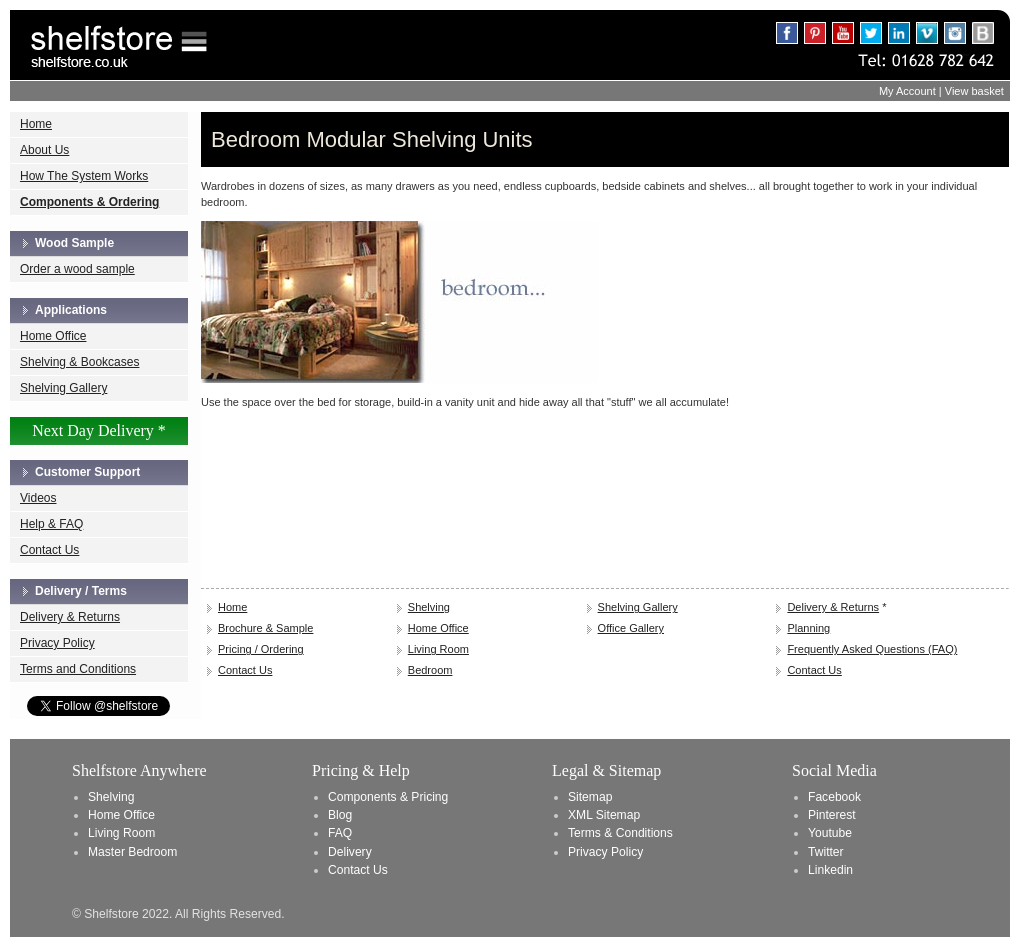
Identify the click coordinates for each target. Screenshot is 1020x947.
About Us (44, 150)
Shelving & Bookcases (79, 362)
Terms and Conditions (78, 669)
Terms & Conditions (620, 833)
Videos (38, 498)
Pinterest (832, 815)
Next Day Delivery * (99, 430)
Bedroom (430, 670)
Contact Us (49, 550)
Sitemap (590, 797)
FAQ (340, 833)
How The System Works (84, 176)
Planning (808, 628)
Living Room (438, 649)
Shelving (429, 607)
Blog (340, 815)
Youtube (830, 833)
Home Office (53, 336)
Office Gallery (631, 628)
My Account (907, 91)
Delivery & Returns (70, 617)
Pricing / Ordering (261, 649)
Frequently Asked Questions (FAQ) (872, 649)
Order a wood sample (77, 269)
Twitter (826, 852)
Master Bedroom (132, 852)
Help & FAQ (51, 524)
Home (36, 124)
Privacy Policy (57, 643)
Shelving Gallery (63, 388)
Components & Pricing (388, 797)
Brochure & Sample (265, 628)
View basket (974, 91)
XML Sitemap (604, 815)
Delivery (350, 852)
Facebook (834, 797)
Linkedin (830, 870)
